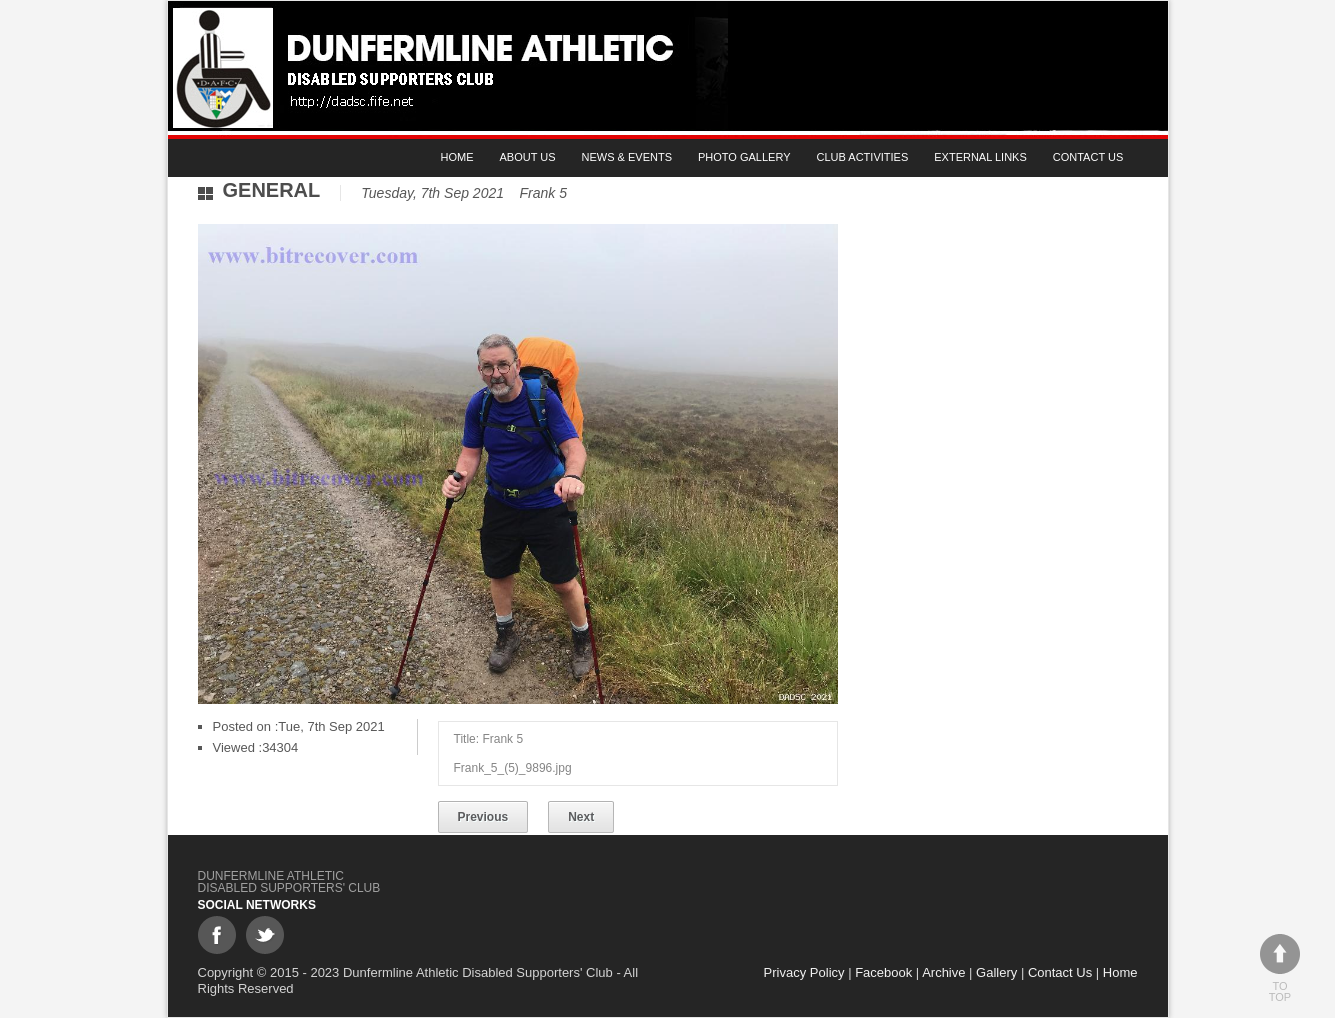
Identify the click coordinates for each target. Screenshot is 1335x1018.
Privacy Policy (804, 972)
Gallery (996, 972)
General (272, 190)
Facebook (883, 972)
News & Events (627, 157)
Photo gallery (744, 157)
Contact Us (1088, 157)
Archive (943, 972)
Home (457, 157)
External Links (980, 157)
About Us (528, 157)
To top (1280, 968)
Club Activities (863, 157)
